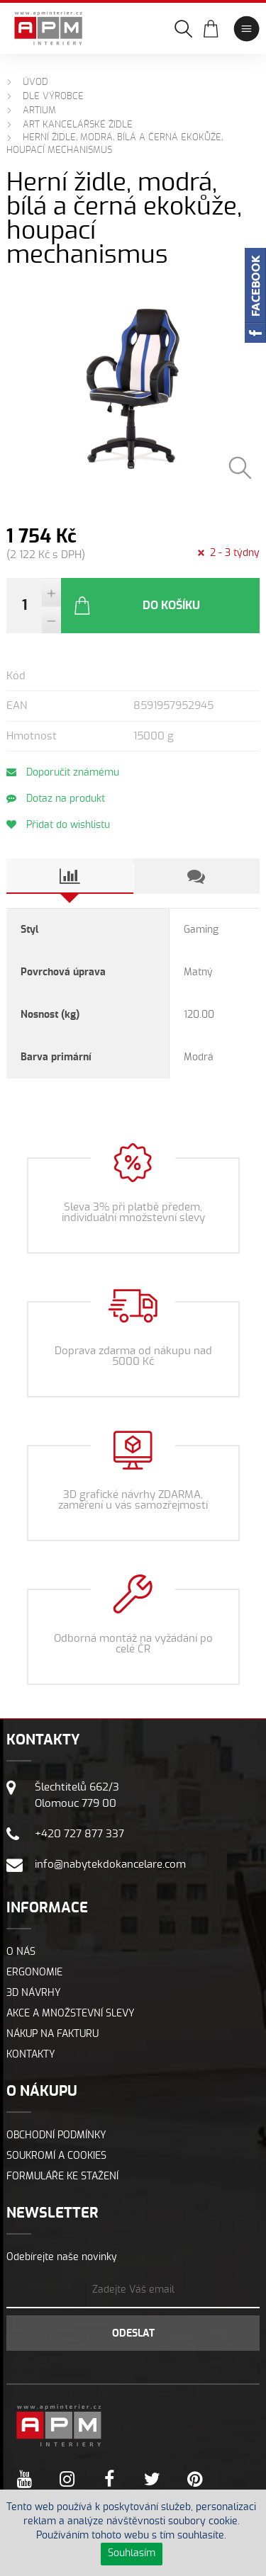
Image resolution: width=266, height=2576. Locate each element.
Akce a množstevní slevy (70, 2014)
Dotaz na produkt (55, 798)
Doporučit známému (62, 772)
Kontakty (30, 2055)
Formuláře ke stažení (62, 2176)
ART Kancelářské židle (78, 125)
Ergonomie (34, 1973)
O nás (20, 1952)
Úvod (35, 82)
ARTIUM (39, 110)
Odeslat (133, 2334)
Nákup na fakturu (52, 2034)
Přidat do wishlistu (58, 824)
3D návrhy (33, 1993)
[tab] (69, 876)
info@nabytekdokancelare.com (110, 1864)
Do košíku (136, 605)
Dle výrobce (53, 96)
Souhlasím (131, 2553)
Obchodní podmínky (56, 2135)
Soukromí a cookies (56, 2156)
